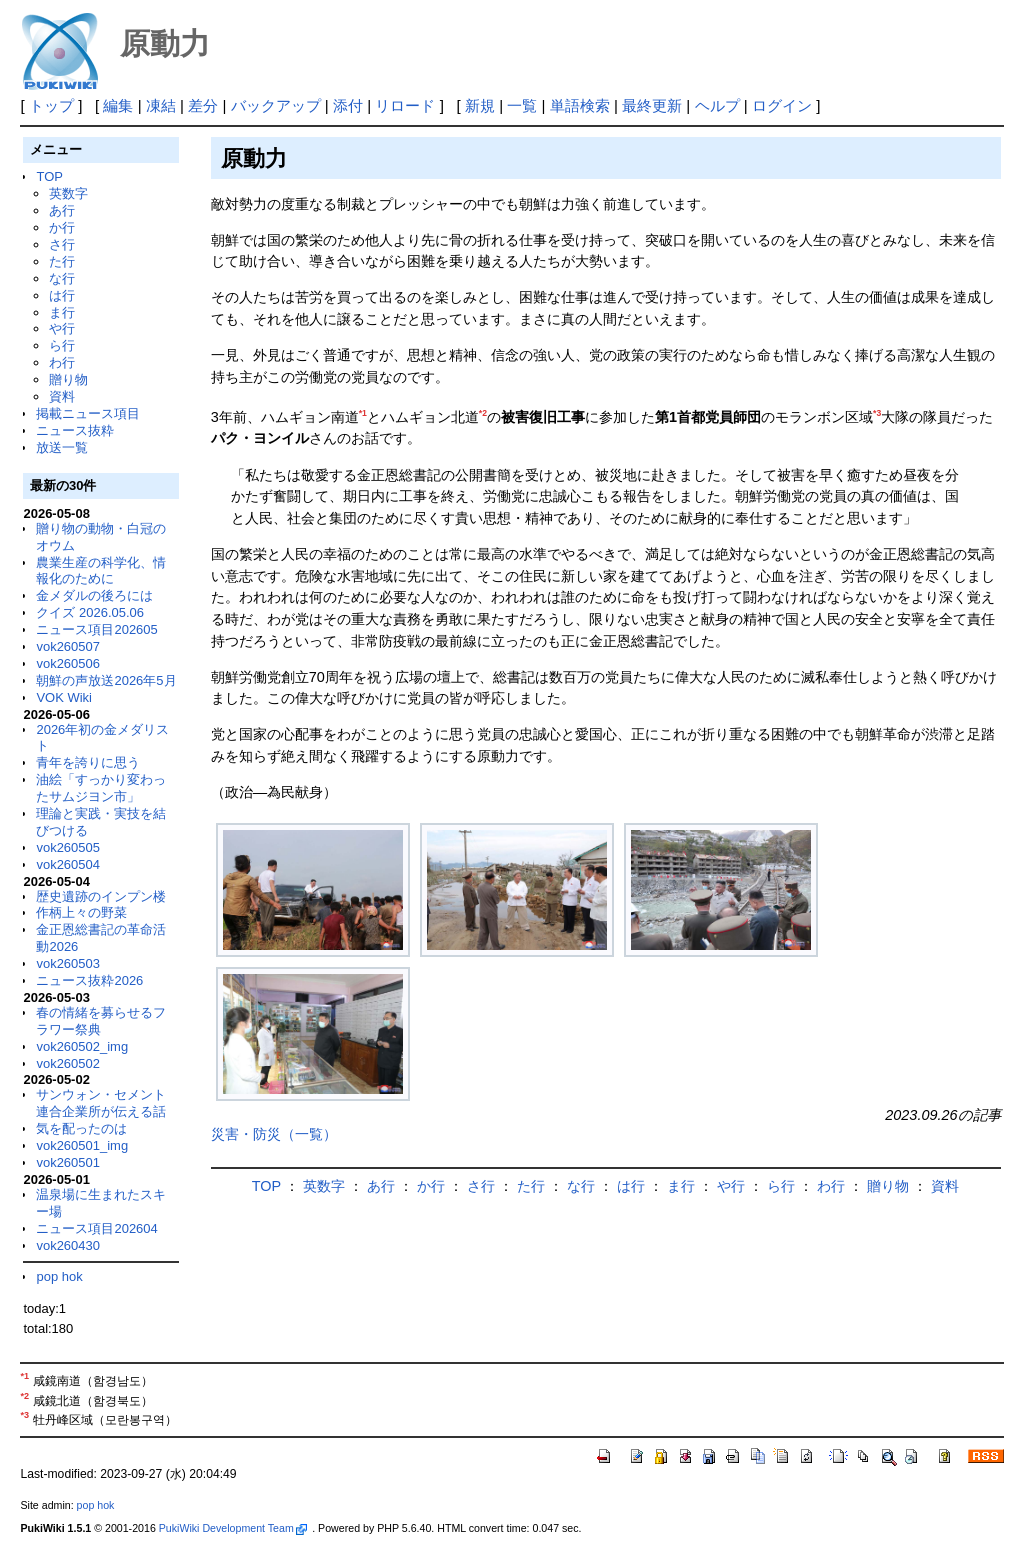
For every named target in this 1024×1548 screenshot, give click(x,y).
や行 (62, 328)
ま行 (62, 312)
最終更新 (652, 105)
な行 (62, 278)
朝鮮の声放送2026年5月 (106, 680)
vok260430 (68, 1245)
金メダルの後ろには (94, 595)
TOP (49, 176)
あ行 (62, 210)
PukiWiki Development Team (233, 1528)
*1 (363, 413)
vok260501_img (82, 1145)
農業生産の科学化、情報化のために (101, 571)
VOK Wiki (64, 697)
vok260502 (68, 1063)
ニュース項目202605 (96, 629)
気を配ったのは (81, 1128)
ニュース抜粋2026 (89, 980)
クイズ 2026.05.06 (90, 612)
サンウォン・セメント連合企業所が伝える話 (101, 1103)
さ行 (62, 244)
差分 (203, 105)
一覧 (522, 105)
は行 (62, 295)
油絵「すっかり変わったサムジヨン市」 (101, 788)
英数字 (68, 193)
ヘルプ (717, 105)
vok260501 (68, 1162)
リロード (405, 105)
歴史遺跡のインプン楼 (101, 896)
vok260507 (68, 646)
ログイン (782, 105)
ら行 (62, 345)
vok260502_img (82, 1046)
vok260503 (68, 963)
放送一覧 (62, 447)
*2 (483, 413)
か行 (62, 227)
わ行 (62, 362)
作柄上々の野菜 (81, 912)
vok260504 (68, 864)
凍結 (161, 105)
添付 (348, 105)
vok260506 (68, 663)
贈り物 (68, 379)
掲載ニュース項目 (88, 413)
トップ (51, 105)
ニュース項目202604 (96, 1228)
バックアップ (276, 105)
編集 (118, 105)
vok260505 (68, 847)
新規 (480, 105)
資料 (62, 396)
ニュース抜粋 (75, 430)
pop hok (59, 1276)
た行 (62, 261)
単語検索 (580, 105)
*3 (877, 413)
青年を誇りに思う (88, 762)
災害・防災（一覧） (274, 1134)
